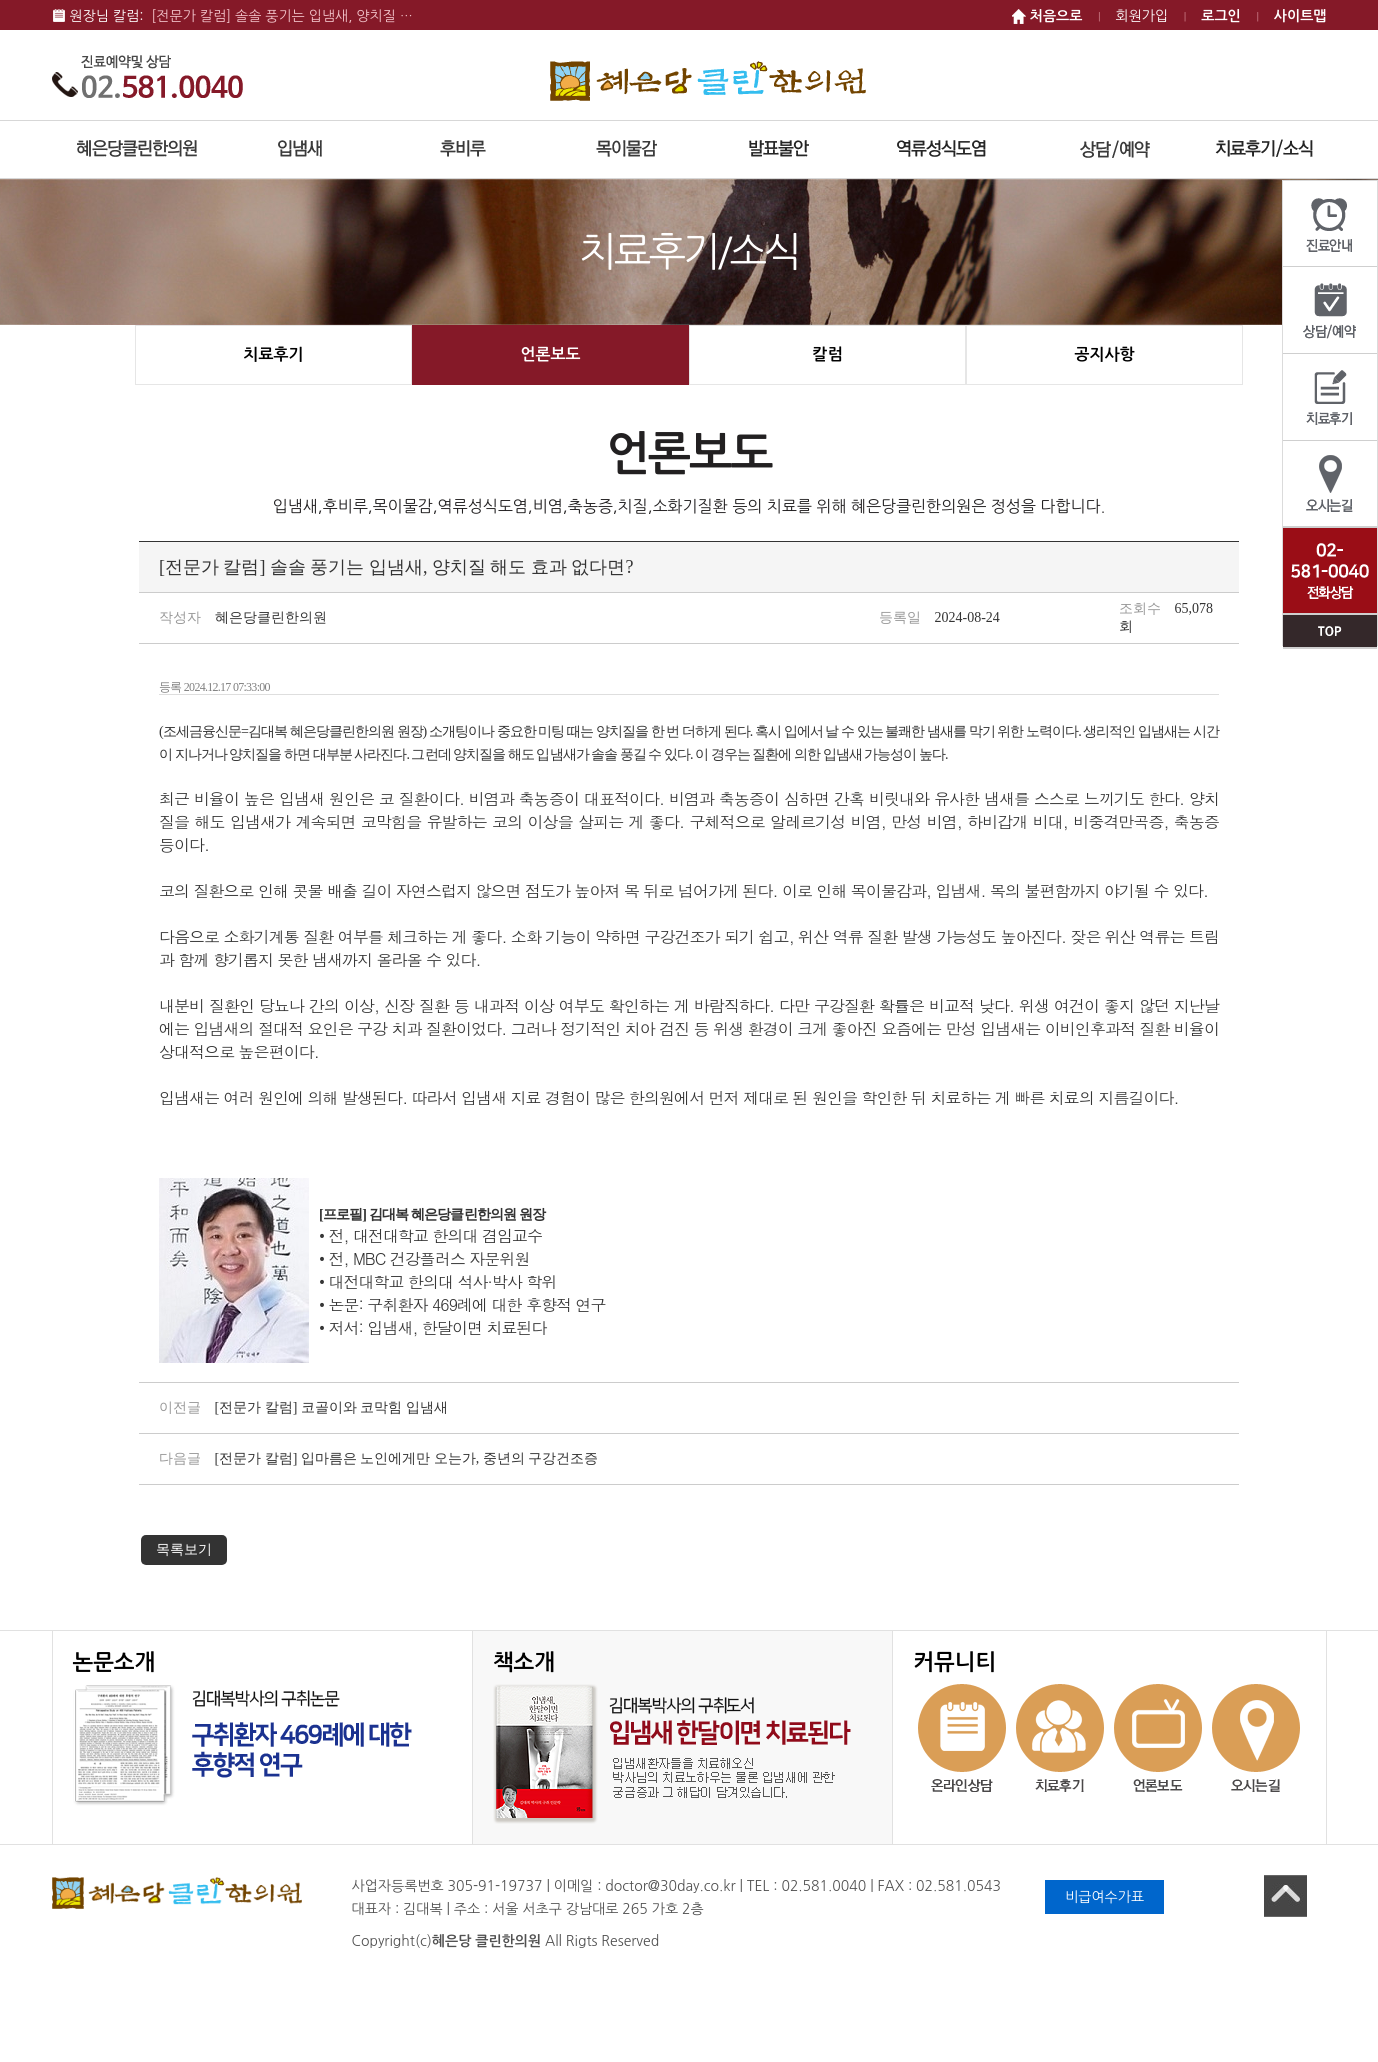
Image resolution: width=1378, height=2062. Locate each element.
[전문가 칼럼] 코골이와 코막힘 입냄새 (331, 1407)
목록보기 (184, 1549)
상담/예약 (1330, 310)
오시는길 (1330, 484)
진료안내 (1330, 224)
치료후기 (1330, 397)
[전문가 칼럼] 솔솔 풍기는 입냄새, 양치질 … (282, 16)
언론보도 (550, 354)
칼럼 (827, 354)
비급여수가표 (1104, 1897)
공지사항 (1104, 354)
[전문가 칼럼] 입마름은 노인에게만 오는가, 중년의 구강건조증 (407, 1458)
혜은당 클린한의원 (708, 80)
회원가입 (1142, 16)
